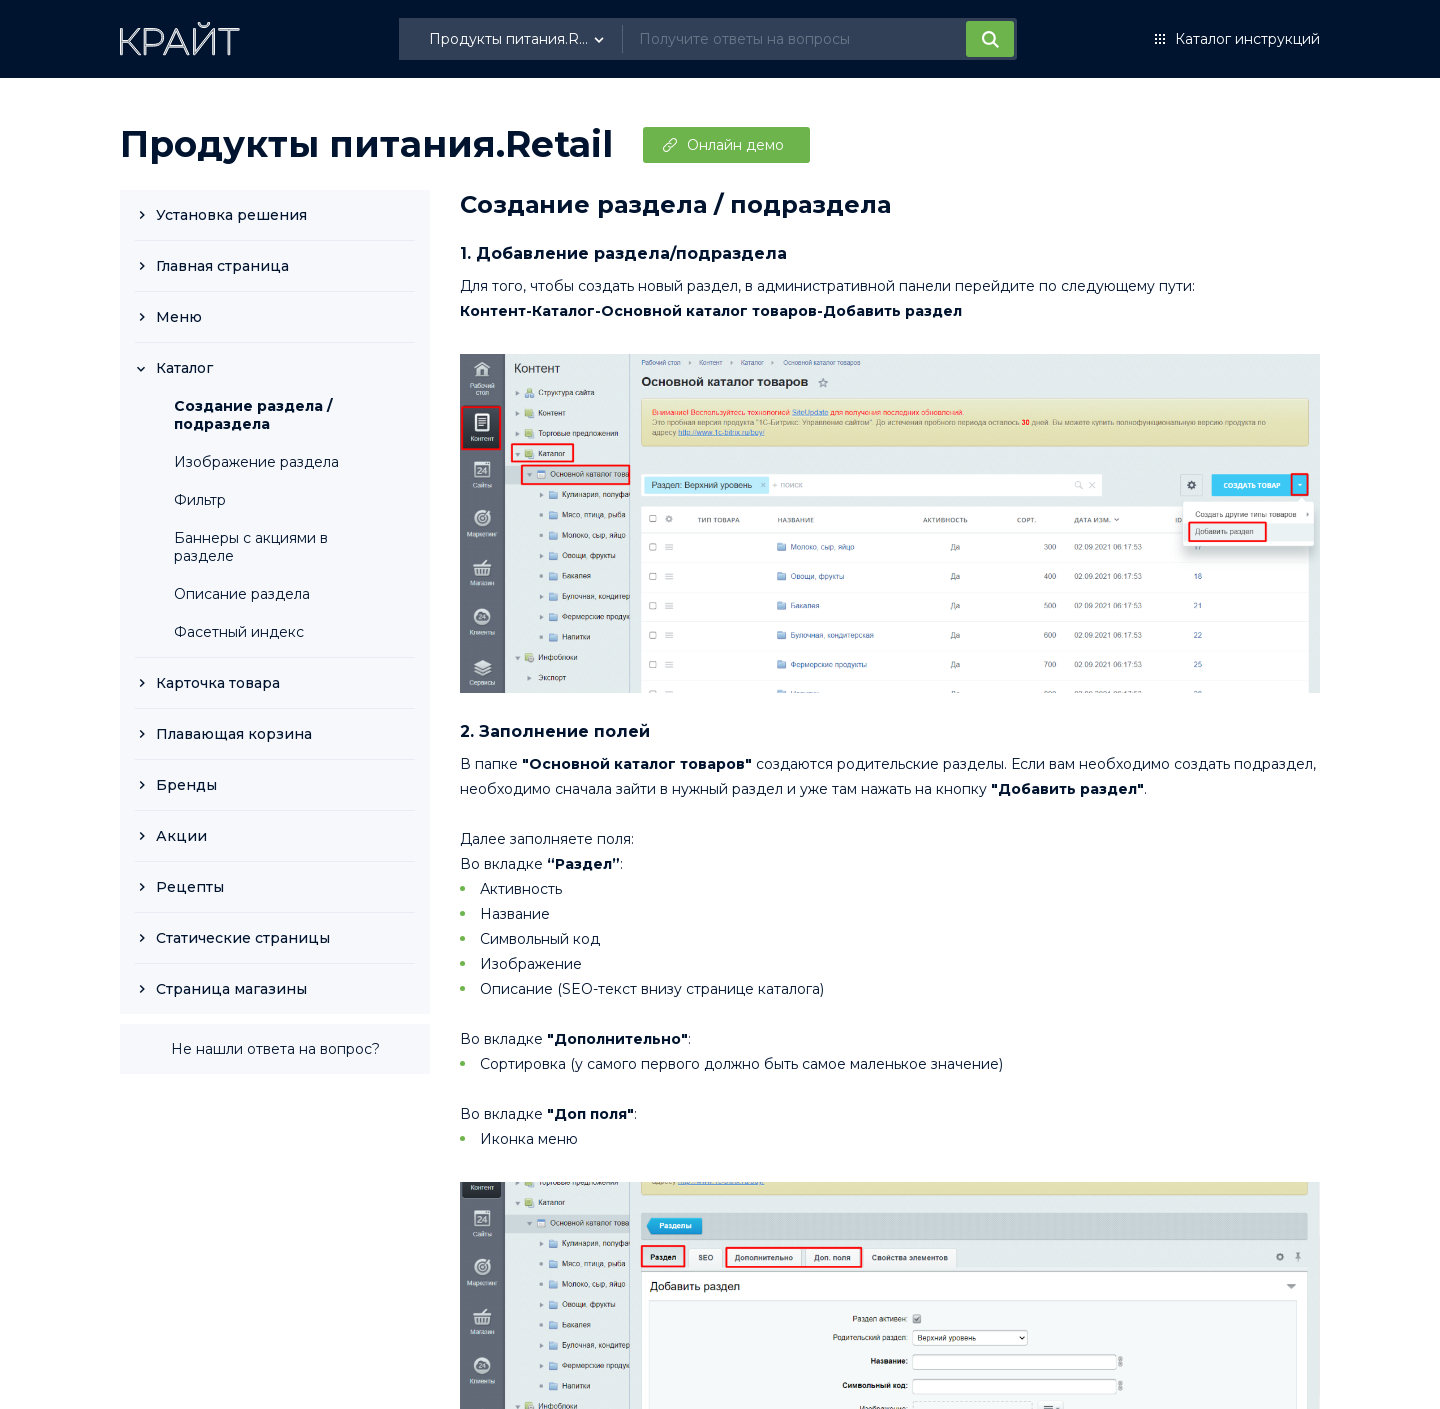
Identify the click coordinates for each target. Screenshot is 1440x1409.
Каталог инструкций (1247, 39)
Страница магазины (231, 989)
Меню (179, 317)
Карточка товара (218, 683)
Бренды (186, 785)
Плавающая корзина (234, 734)
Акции (181, 836)
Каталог (184, 368)
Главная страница (222, 266)
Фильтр (200, 500)
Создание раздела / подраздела (253, 415)
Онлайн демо (735, 145)
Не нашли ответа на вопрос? (275, 1049)
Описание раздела (242, 594)
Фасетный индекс (239, 632)
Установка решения (231, 215)
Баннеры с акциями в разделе (251, 547)
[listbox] (519, 39)
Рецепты (190, 887)
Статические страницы (243, 938)
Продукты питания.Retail (366, 144)
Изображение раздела (256, 462)
